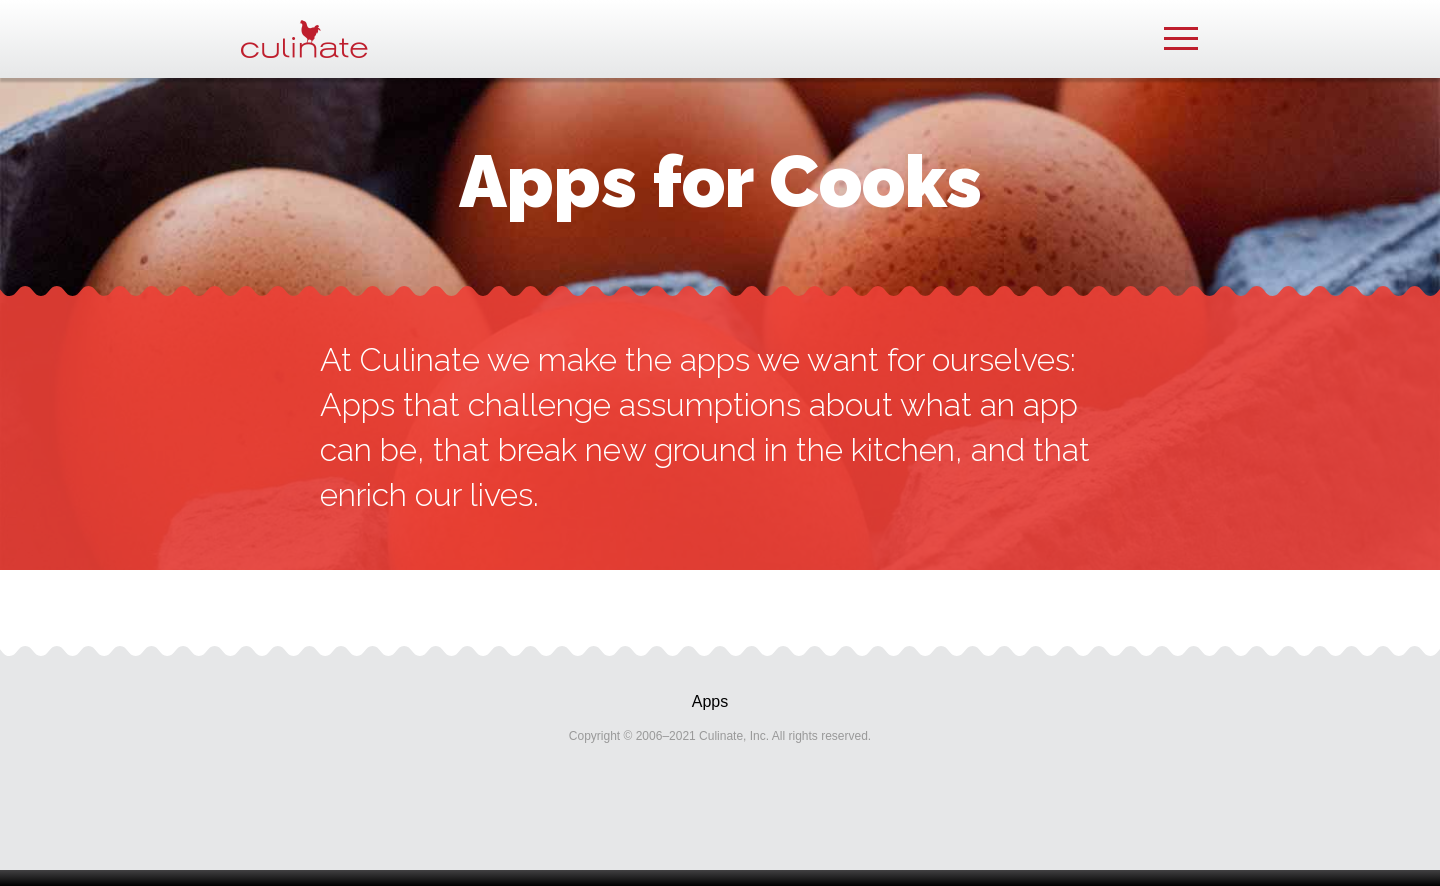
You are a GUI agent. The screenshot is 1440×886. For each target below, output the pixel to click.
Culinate (304, 39)
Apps (710, 701)
